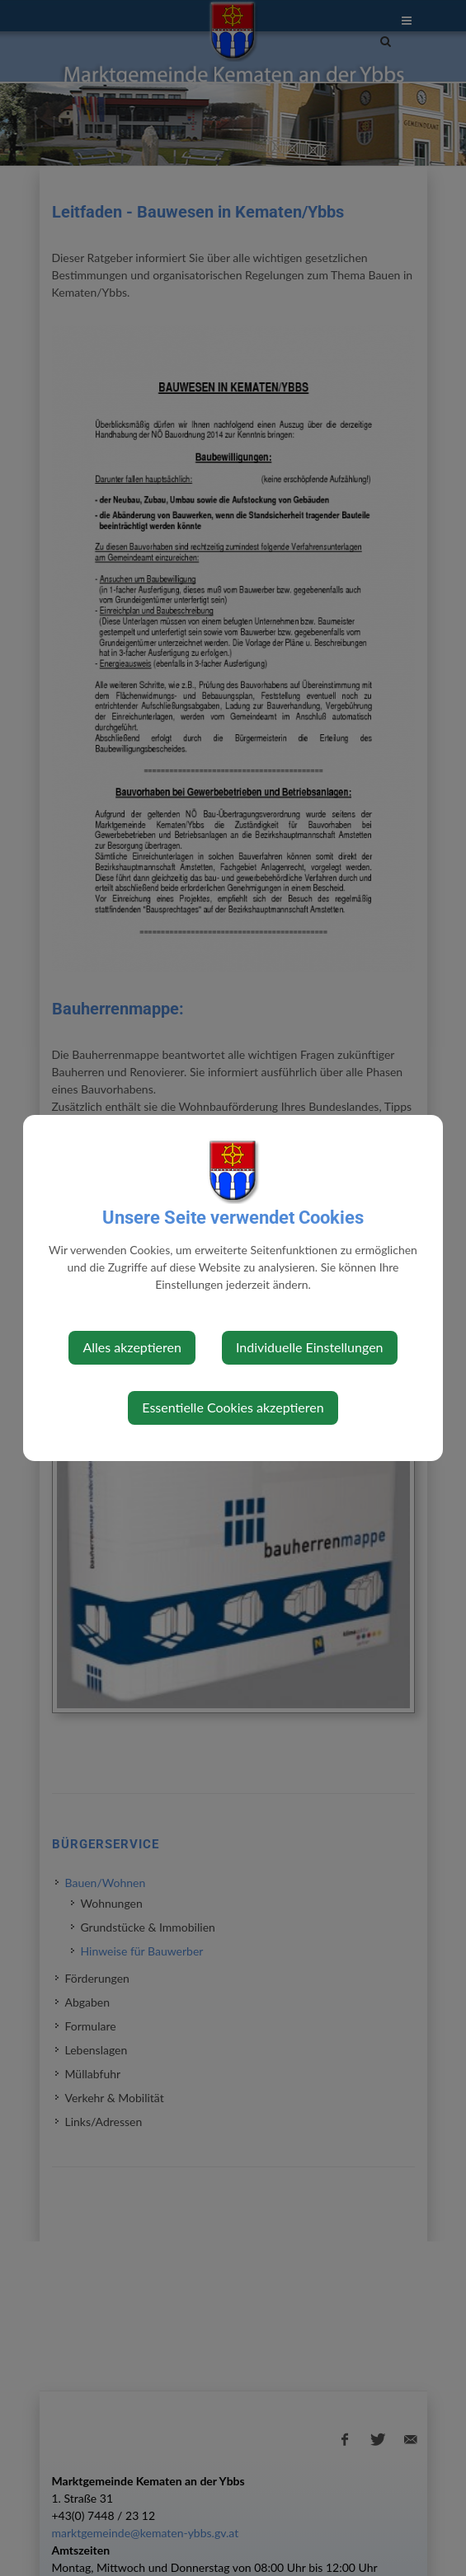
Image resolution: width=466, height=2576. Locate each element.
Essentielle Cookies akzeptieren (232, 1407)
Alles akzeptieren (131, 1347)
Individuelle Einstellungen (310, 1347)
